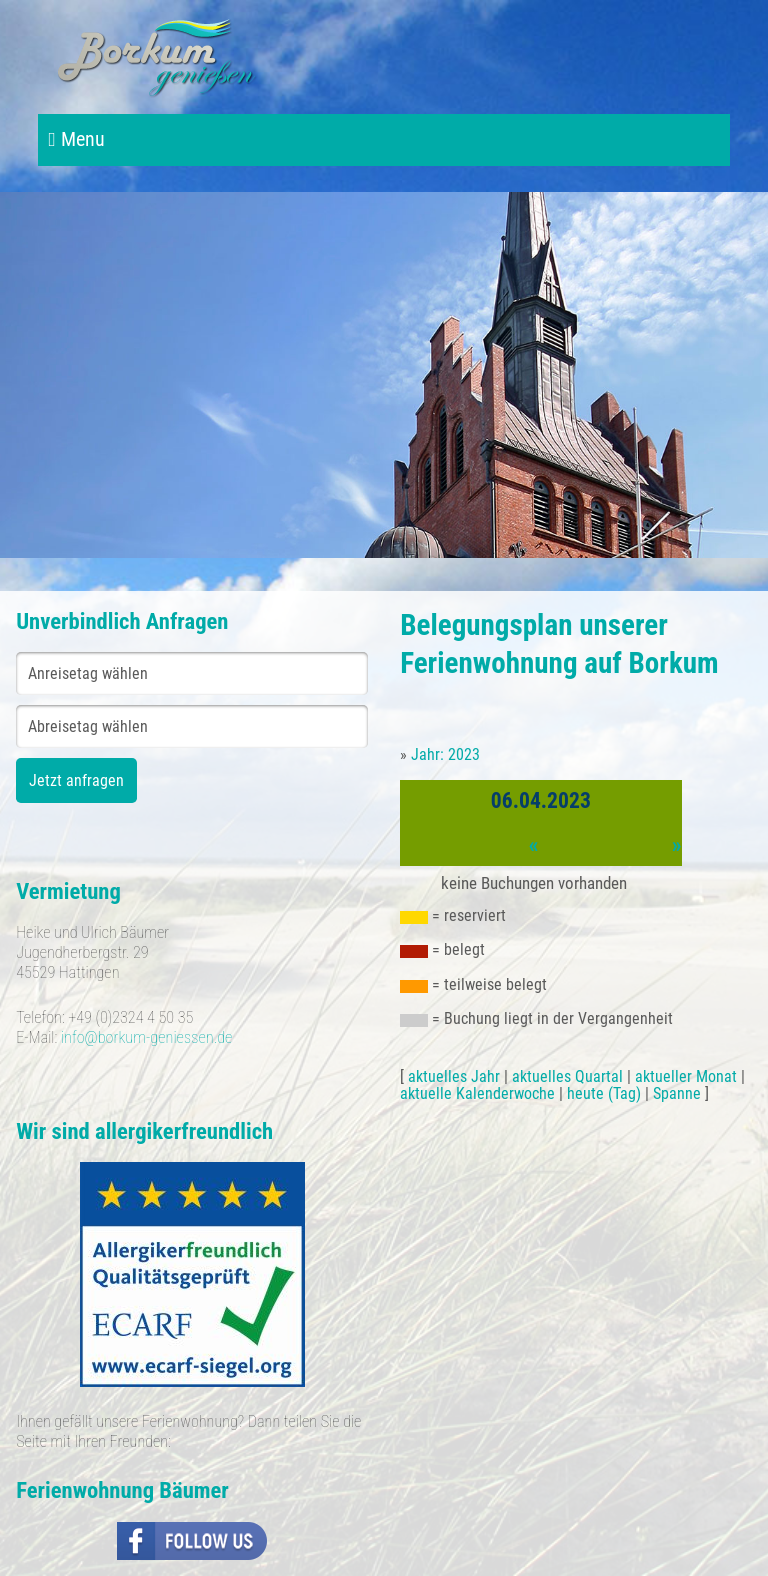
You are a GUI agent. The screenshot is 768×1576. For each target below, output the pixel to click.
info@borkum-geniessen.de (147, 1037)
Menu (76, 139)
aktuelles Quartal (567, 1076)
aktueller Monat (686, 1076)
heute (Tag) (604, 1093)
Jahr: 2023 (445, 754)
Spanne (677, 1093)
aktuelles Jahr (454, 1076)
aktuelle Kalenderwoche (477, 1093)
